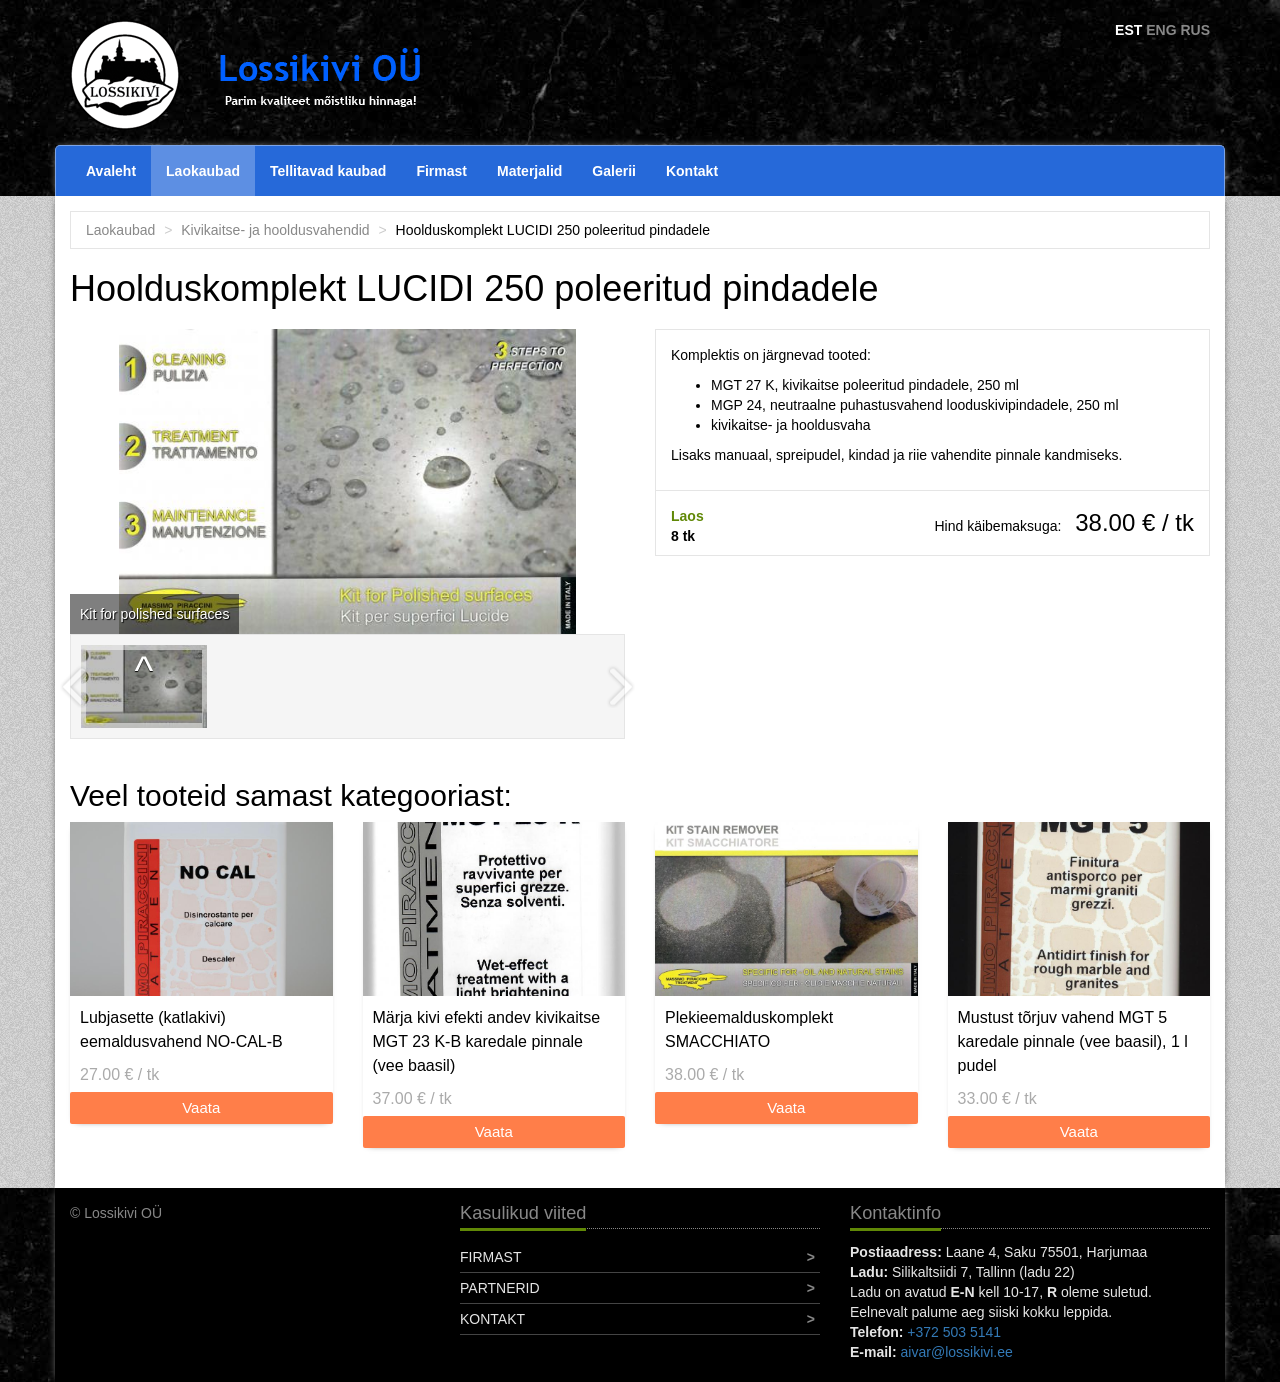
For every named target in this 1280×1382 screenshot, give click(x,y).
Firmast (441, 171)
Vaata (201, 1107)
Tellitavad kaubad (328, 171)
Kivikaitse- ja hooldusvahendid (275, 230)
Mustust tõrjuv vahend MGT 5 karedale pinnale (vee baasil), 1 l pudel (1073, 1041)
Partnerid (500, 1288)
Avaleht (111, 171)
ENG (1161, 30)
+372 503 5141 (954, 1332)
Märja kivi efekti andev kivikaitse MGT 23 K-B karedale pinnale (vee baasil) (487, 1041)
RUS (1195, 30)
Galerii (614, 171)
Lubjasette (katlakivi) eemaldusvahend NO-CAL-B (181, 1029)
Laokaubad (203, 171)
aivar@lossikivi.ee (957, 1352)
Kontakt (692, 171)
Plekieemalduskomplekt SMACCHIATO (749, 1029)
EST (1128, 30)
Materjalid (529, 171)
